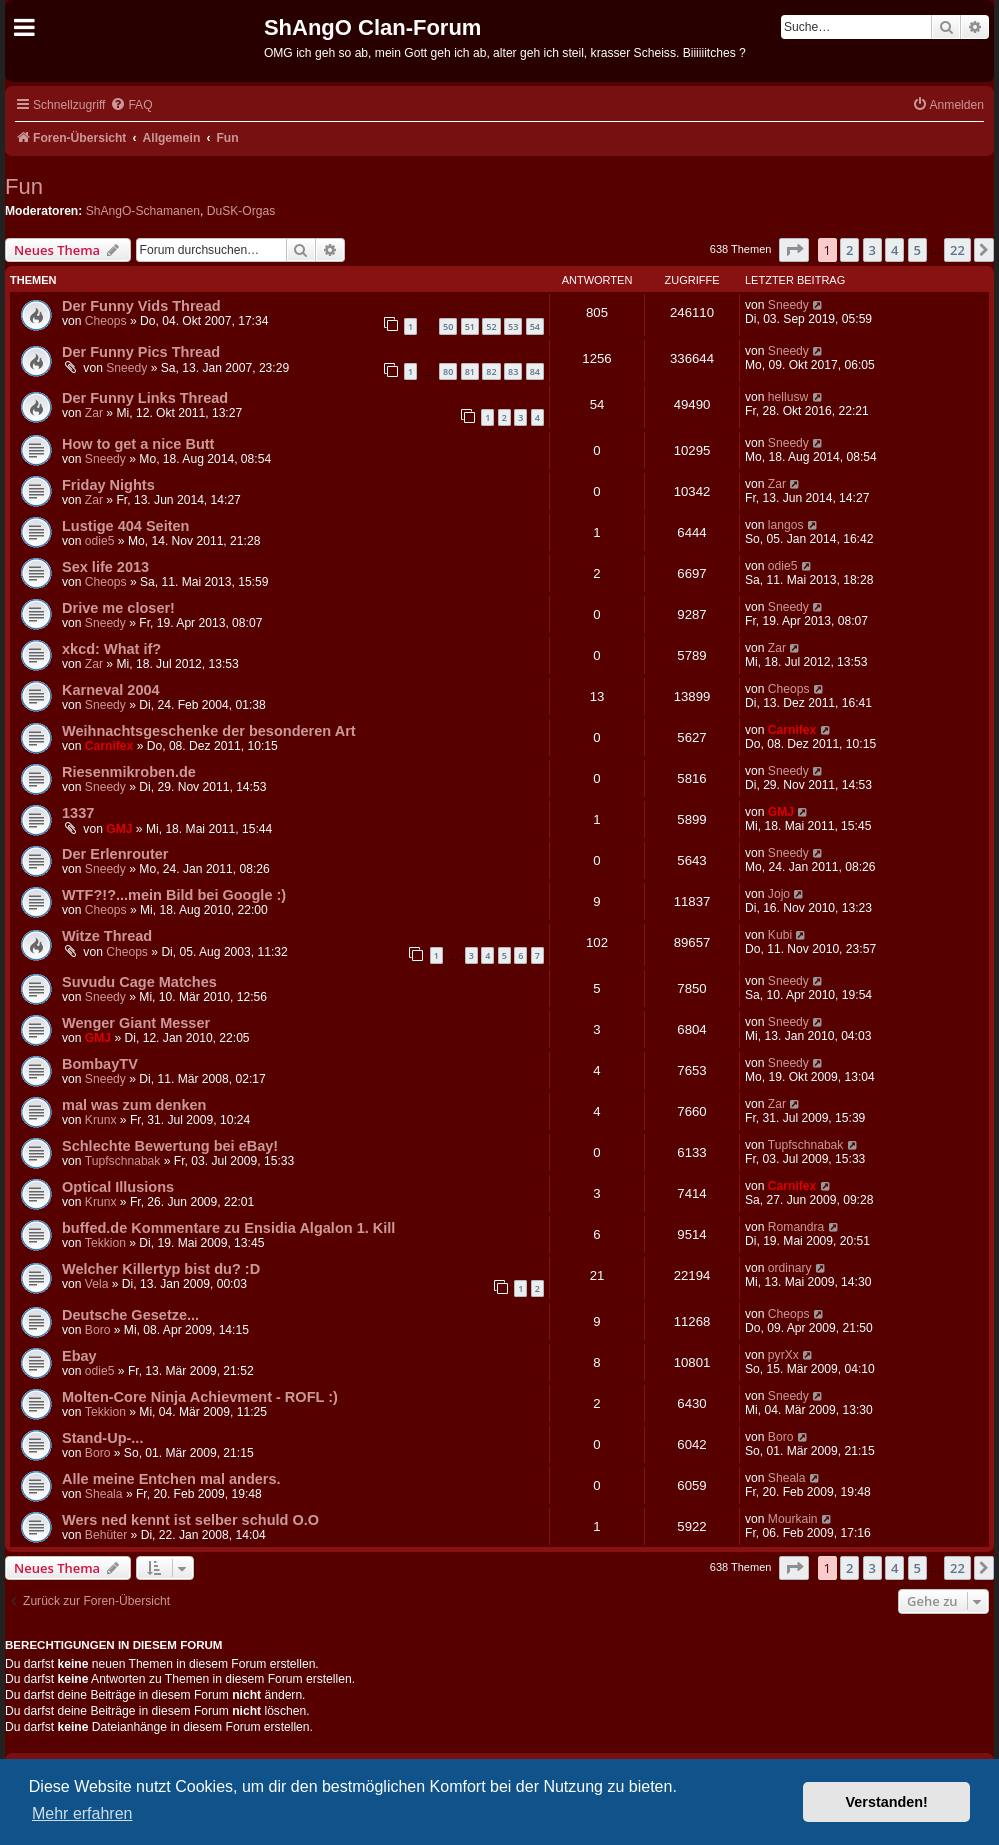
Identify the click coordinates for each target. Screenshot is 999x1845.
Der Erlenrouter (115, 854)
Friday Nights (108, 485)
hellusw (788, 397)
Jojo (779, 894)
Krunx (101, 1120)
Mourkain (793, 1519)
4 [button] (894, 250)
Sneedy (788, 305)
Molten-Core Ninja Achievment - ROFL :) (200, 1397)
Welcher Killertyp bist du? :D (161, 1269)
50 (448, 326)
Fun (24, 186)
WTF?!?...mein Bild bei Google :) (174, 895)
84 (535, 371)
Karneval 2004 (111, 690)
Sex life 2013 (105, 567)
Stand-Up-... (102, 1438)
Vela (97, 1284)
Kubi (780, 935)
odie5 (100, 541)
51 (470, 326)
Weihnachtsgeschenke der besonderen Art (209, 731)
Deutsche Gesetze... (130, 1315)
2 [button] (849, 250)
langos (786, 525)
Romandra (796, 1227)
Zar (94, 413)
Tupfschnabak (123, 1161)
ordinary (790, 1268)
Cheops (106, 321)
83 (513, 371)
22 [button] (957, 250)
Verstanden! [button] (887, 1802)
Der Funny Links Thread (145, 398)
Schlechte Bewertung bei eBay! (170, 1146)
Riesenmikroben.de (129, 772)
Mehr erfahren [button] (82, 1813)
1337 (78, 813)
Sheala (104, 1494)
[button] (794, 250)
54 (535, 326)
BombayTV (100, 1064)
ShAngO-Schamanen (143, 211)
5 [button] (917, 250)
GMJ (119, 829)
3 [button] (872, 250)
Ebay (79, 1356)
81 (470, 371)
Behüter (106, 1535)
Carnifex (109, 746)
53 (513, 326)
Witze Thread (107, 936)
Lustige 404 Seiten (125, 526)
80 (448, 371)
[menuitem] (131, 105)
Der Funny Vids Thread (141, 306)
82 (491, 371)
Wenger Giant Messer (136, 1023)
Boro (98, 1330)
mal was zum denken (134, 1105)
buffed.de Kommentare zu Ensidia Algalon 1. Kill (228, 1228)
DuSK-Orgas (241, 211)
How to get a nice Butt (138, 444)
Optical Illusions (118, 1187)
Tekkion (105, 1243)
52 (491, 326)
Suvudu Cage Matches (139, 982)
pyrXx (783, 1355)
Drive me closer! (118, 608)
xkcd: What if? (111, 649)
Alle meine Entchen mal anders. (171, 1479)
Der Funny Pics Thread (141, 352)
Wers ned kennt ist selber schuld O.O (190, 1520)
